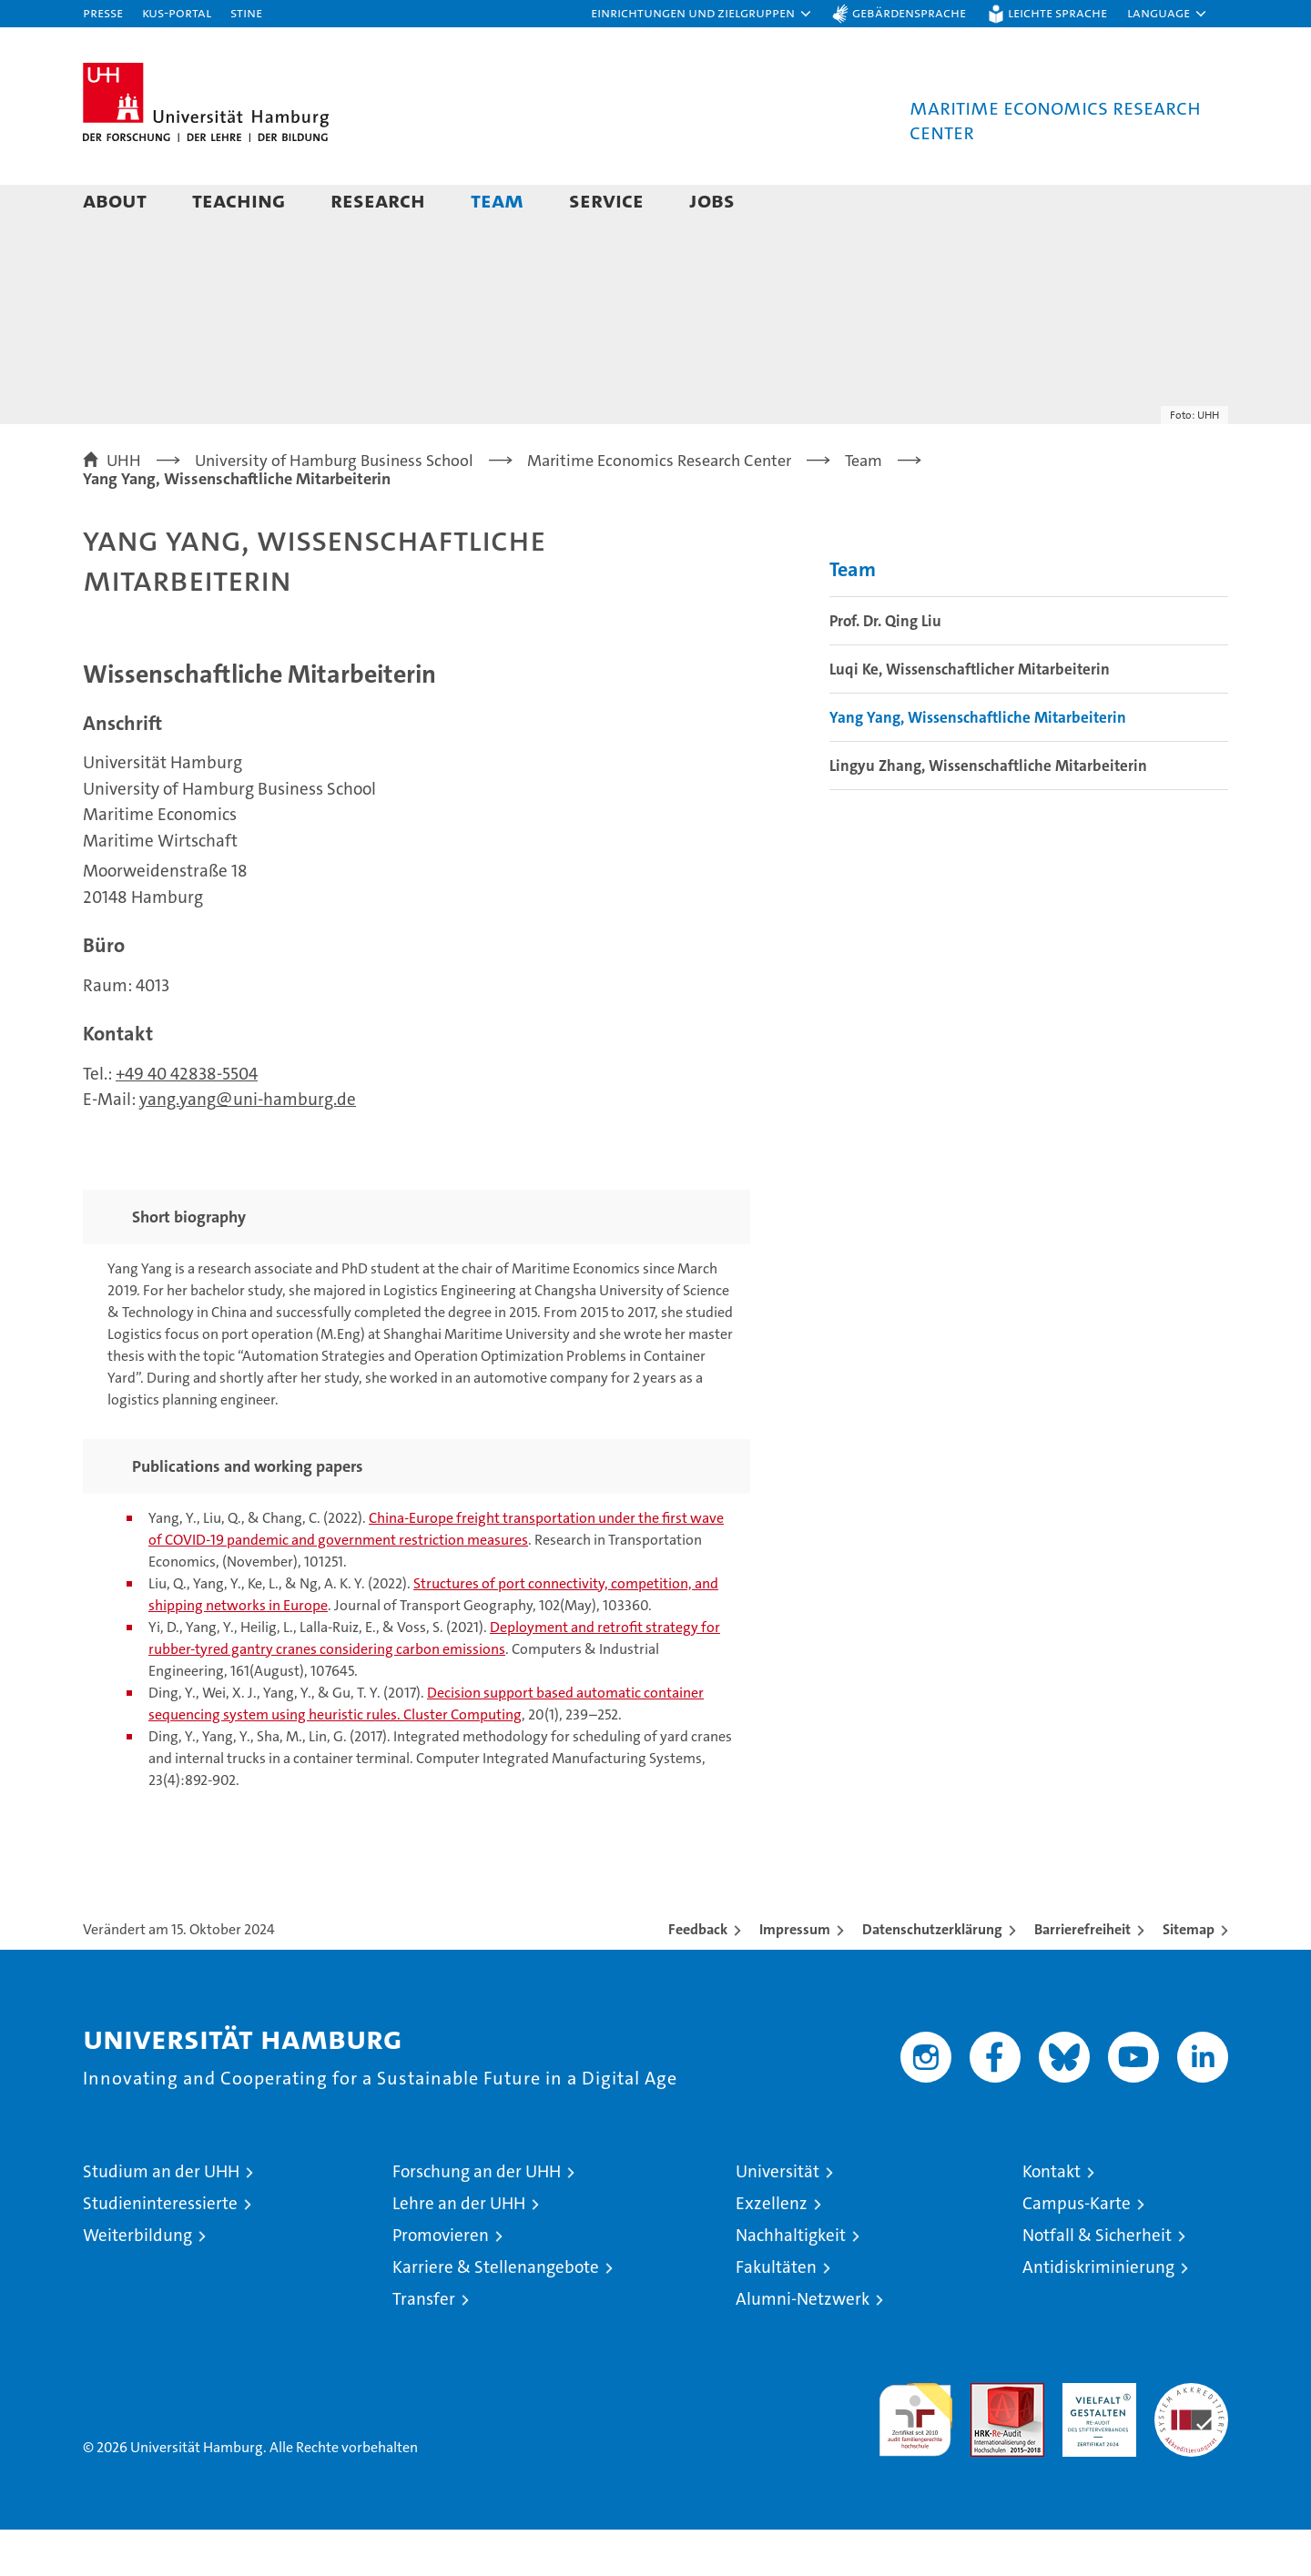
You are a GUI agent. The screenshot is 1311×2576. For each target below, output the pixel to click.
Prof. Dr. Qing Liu (885, 667)
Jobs (712, 200)
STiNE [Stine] (246, 12)
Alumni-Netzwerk (802, 2345)
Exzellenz (772, 2249)
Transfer (423, 2345)
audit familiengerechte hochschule (915, 2458)
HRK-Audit (1094, 2439)
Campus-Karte (1076, 2249)
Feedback (697, 1975)
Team (497, 200)
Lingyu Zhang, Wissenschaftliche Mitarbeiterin (988, 812)
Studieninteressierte (160, 2249)
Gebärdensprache (909, 12)
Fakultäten (776, 2313)
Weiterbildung (137, 2281)
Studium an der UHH (161, 2217)
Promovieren (440, 2281)
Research (377, 200)
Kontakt (1051, 2217)
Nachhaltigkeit (791, 2281)
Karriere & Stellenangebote (495, 2313)
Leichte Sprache (1057, 12)
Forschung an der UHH (476, 2217)
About (115, 200)
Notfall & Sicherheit (1097, 2281)
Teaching (238, 200)
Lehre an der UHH (458, 2249)
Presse (103, 12)
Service (606, 200)
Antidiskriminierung (1098, 2313)
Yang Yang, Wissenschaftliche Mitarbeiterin (977, 764)
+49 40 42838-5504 (187, 1120)
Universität (777, 2217)
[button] (702, 13)
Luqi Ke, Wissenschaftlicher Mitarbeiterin (969, 715)
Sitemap (1188, 1975)
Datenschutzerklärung (932, 1975)
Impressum (794, 1975)
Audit (988, 2439)
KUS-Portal (176, 12)
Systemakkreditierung (1191, 2439)
